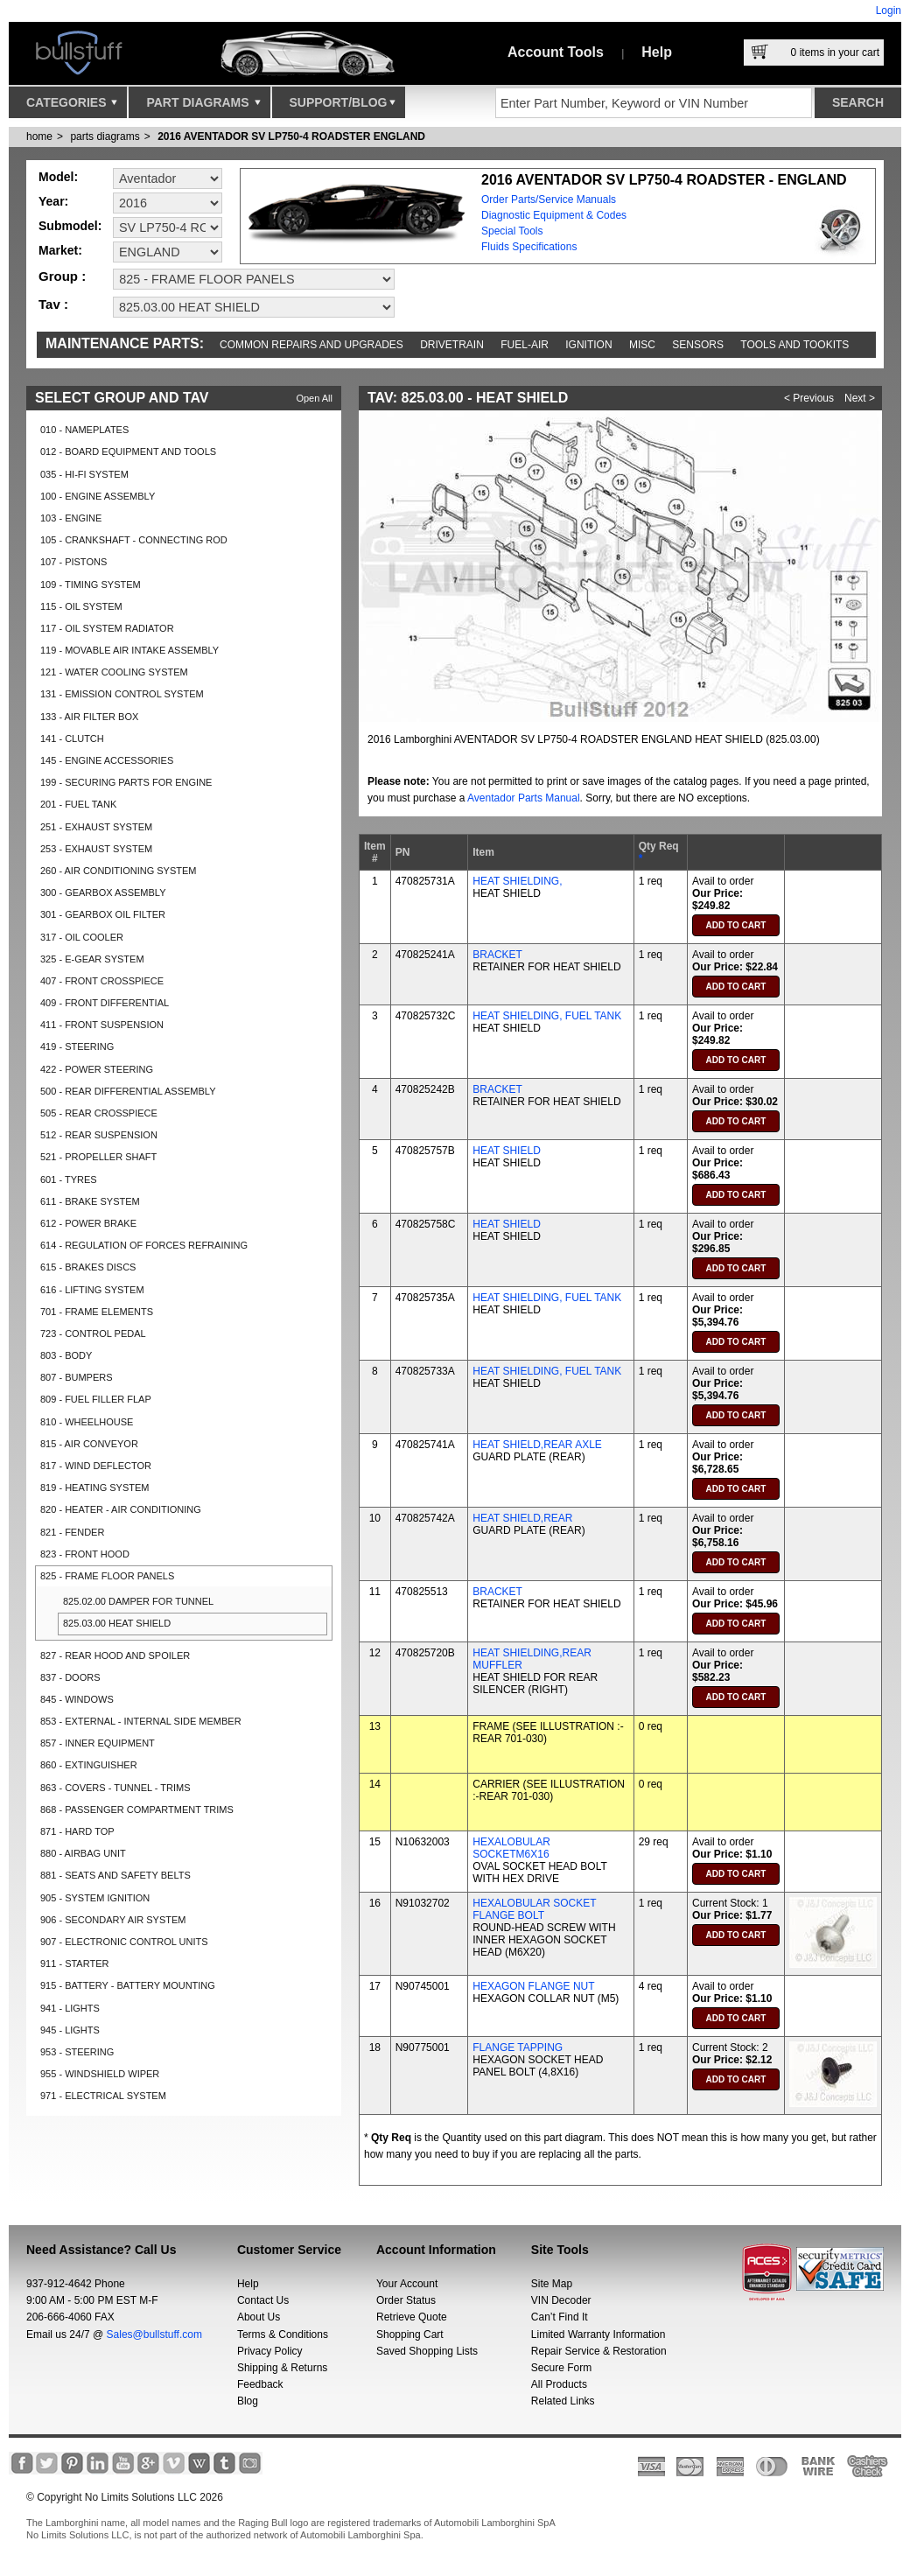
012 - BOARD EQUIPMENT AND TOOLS (128, 451)
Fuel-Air (524, 345)
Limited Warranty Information (598, 2334)
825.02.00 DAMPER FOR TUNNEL (138, 1601)
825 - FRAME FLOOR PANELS (107, 1576)
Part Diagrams (203, 106)
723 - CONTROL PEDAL (93, 1333)
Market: (60, 250)
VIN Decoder (561, 2300)
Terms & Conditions (282, 2334)
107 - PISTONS (73, 561)
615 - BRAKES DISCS (88, 1267)
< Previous (809, 398)
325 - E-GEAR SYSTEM (92, 959)
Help (656, 52)
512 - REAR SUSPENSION (99, 1135)
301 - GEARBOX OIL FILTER (102, 914)
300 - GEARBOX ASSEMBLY (102, 892)
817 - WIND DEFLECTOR (95, 1465)
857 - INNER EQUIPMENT (97, 1743)
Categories (71, 106)
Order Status (406, 2300)
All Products (559, 2384)
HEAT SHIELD (506, 1150)
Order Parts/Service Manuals (548, 199)
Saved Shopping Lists (427, 2351)
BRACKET (497, 954)
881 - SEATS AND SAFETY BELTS (115, 1875)
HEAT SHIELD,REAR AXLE (537, 1444)
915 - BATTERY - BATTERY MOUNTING (127, 1985)
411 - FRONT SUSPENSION (102, 1024)
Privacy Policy (270, 2351)
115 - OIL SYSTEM (81, 606)
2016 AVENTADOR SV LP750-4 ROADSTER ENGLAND (291, 136)
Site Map (551, 2284)
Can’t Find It (559, 2317)
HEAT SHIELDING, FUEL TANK (546, 1016)
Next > (859, 398)
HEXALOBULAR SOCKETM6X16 (511, 1848)
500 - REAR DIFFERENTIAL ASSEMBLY (128, 1091)
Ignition (588, 345)
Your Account (407, 2284)
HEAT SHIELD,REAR (522, 1518)
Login (888, 10)
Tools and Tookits (794, 345)
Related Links (563, 2401)
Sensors (698, 345)
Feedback (260, 2384)
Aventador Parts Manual (523, 798)
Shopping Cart (410, 2334)
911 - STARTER (74, 1963)
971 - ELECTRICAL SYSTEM (103, 2095)
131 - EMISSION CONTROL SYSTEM (122, 694)
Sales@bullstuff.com (154, 2334)
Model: (58, 177)
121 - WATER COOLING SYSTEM (114, 672)
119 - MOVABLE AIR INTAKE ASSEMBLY (129, 650)
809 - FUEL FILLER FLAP (95, 1399)
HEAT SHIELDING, (517, 881)
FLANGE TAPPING (517, 2047)
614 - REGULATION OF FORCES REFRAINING (144, 1245)
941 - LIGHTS (70, 2008)
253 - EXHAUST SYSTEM (96, 849)
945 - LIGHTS (70, 2030)
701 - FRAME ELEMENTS (96, 1311)
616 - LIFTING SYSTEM (92, 1289)
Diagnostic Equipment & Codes (553, 215)
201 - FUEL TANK (78, 804)
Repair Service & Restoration (599, 2351)
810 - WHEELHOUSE (86, 1422)
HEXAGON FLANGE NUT (533, 1986)
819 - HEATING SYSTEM (95, 1487)
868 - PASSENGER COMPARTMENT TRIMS (137, 1809)
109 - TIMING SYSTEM (90, 584)
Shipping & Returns (282, 2368)
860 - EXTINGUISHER (88, 1765)
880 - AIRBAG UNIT (83, 1853)
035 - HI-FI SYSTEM (84, 474)
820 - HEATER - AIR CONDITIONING (120, 1509)
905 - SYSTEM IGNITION (95, 1898)
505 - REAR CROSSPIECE (99, 1113)
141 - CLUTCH (72, 738)
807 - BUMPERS (76, 1377)
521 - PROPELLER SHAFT (98, 1157)
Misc (642, 345)
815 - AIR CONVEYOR (89, 1443)
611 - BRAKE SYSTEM (90, 1201)
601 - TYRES (68, 1179)
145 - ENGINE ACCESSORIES (106, 760)
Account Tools (556, 52)
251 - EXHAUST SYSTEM (96, 827)
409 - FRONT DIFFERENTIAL (104, 1003)
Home (39, 136)
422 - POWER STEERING (96, 1069)
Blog (247, 2401)
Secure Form (561, 2368)
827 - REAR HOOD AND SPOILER (115, 1655)
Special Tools (512, 231)
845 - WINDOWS (77, 1699)
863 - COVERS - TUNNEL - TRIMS (115, 1787)
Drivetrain (452, 345)
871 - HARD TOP (77, 1831)
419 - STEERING (77, 1046)
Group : (62, 276)
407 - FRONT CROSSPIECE (102, 981)
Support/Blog (343, 106)
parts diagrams (104, 136)
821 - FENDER (72, 1532)
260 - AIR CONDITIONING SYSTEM (118, 870)
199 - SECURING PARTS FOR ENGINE (126, 782)
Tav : (53, 304)
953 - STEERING (77, 2052)
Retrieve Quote (411, 2317)
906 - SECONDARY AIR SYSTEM (113, 1919)
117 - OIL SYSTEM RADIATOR (107, 628)
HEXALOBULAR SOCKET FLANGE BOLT (534, 1909)
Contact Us (263, 2300)
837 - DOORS (70, 1677)
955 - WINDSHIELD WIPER (99, 2073)
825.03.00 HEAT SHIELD (117, 1623)
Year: (53, 201)
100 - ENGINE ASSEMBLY (97, 496)
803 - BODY (66, 1355)
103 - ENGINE (71, 518)
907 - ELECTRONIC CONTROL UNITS (124, 1941)
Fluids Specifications (529, 247)
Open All (314, 398)
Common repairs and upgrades (311, 345)
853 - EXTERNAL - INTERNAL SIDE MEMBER (141, 1721)
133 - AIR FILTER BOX (89, 716)
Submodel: (70, 226)
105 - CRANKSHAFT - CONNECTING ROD (134, 540)
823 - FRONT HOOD (85, 1554)
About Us (258, 2317)
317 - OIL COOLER (81, 937)
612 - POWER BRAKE (88, 1223)
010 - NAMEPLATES (84, 429)
